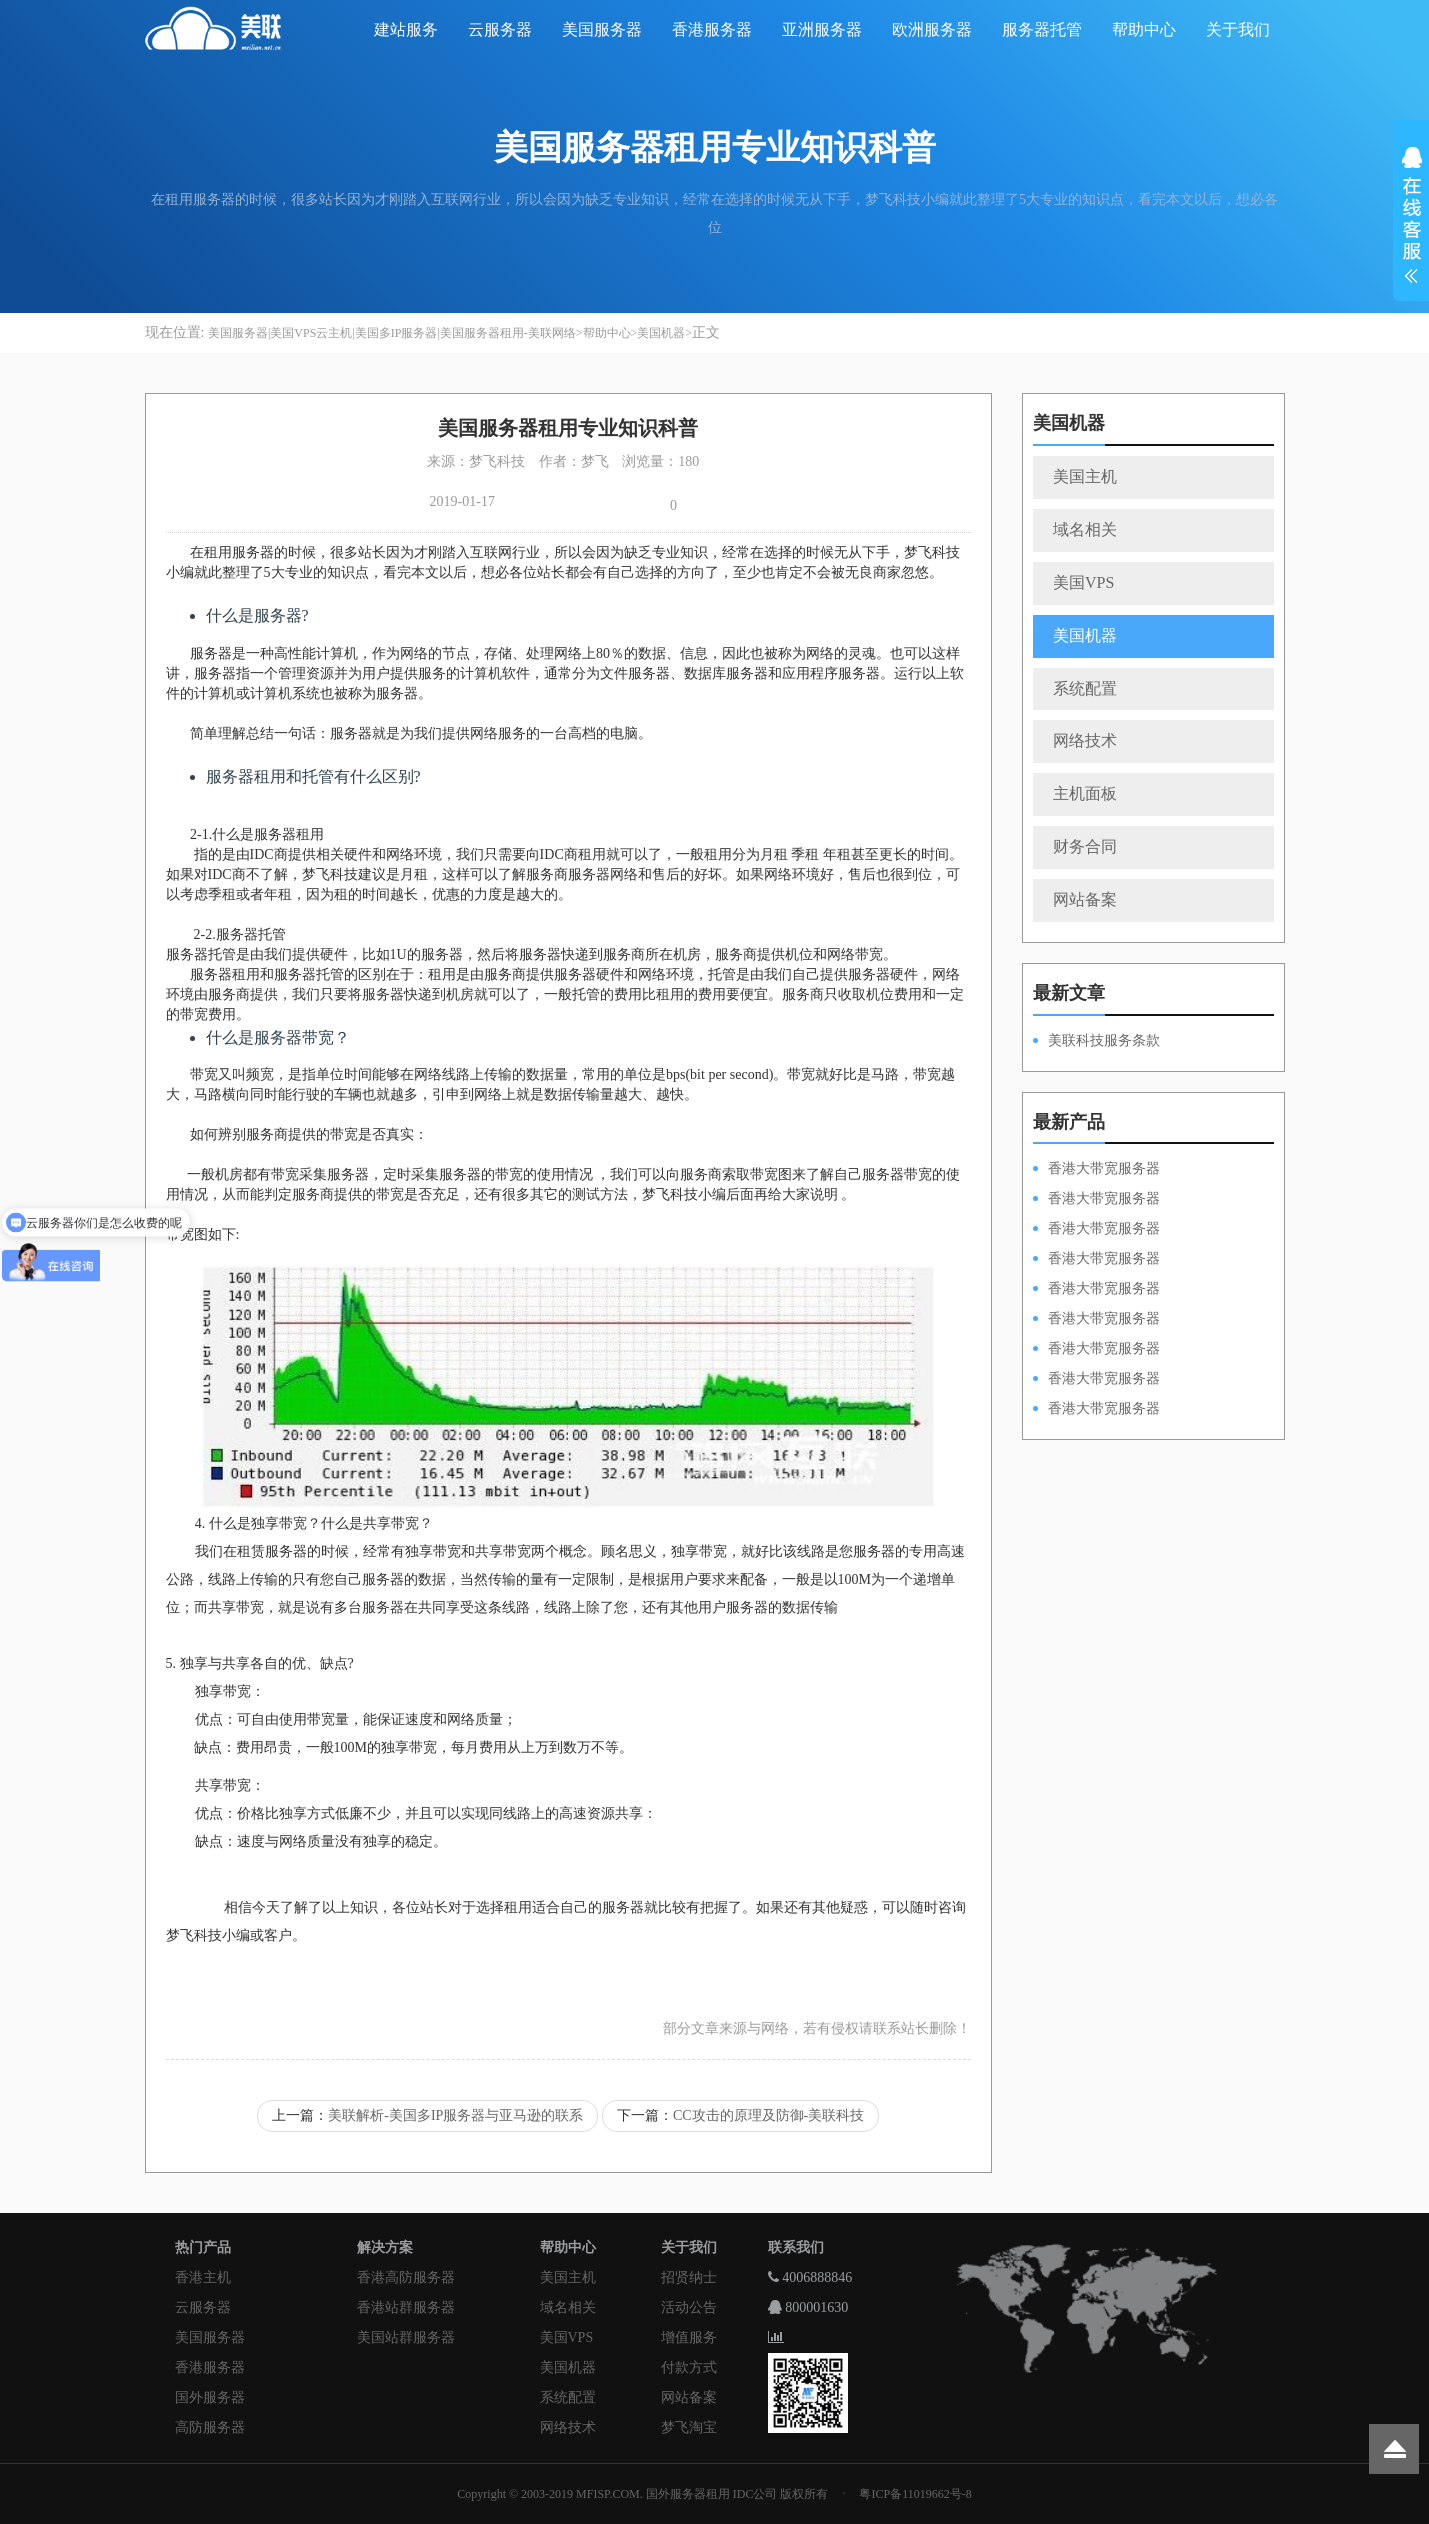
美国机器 (661, 333)
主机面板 (1085, 793)
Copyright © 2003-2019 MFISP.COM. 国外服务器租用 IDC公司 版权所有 (642, 2494)
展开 (1411, 218)
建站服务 (406, 29)
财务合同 (1085, 846)
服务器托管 (1042, 29)
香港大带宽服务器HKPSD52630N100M (1096, 1170)
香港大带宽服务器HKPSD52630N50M (1096, 1290)
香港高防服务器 (406, 2277)
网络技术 (1085, 740)
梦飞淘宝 (689, 2427)
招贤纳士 (689, 2277)
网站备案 (1085, 899)
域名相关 (1085, 529)
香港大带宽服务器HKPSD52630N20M (1096, 1410)
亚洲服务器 (822, 29)
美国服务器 (602, 29)
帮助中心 (1144, 29)
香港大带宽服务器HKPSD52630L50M (1096, 1320)
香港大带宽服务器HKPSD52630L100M (1096, 1200)
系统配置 (1085, 688)
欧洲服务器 (932, 29)
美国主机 (1085, 476)
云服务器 (500, 29)
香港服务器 (712, 29)
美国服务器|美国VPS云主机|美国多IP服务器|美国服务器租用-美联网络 (392, 333)
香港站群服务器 (406, 2307)
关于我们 (1238, 29)
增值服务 (689, 2337)
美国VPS (1083, 582)
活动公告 (689, 2307)
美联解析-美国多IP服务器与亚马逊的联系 (455, 2115)
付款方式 (689, 2367)
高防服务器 (210, 2427)
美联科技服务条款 (1104, 1040)
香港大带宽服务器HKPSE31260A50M (1096, 1380)
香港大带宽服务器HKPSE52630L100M (1096, 1230)
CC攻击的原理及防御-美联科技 (768, 2115)
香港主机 (203, 2277)
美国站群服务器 (406, 2337)
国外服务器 (210, 2397)
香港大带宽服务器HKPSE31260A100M (1096, 1260)
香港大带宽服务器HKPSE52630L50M (1096, 1350)
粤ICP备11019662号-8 (915, 2494)
